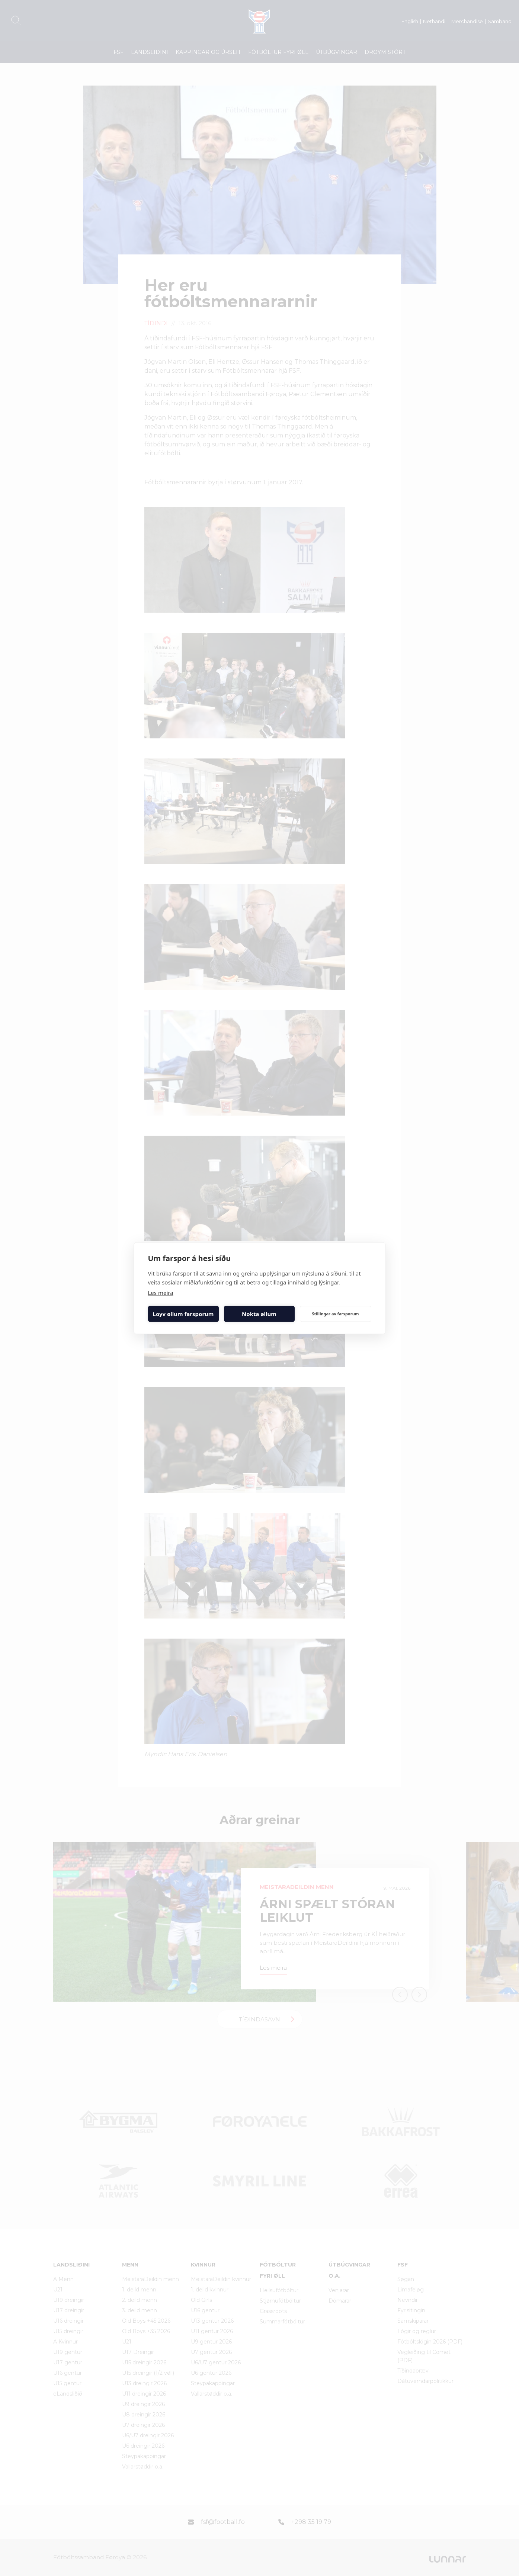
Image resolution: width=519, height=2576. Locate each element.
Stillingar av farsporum (335, 1313)
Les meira (160, 1292)
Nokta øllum (259, 1314)
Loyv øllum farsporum (183, 1314)
